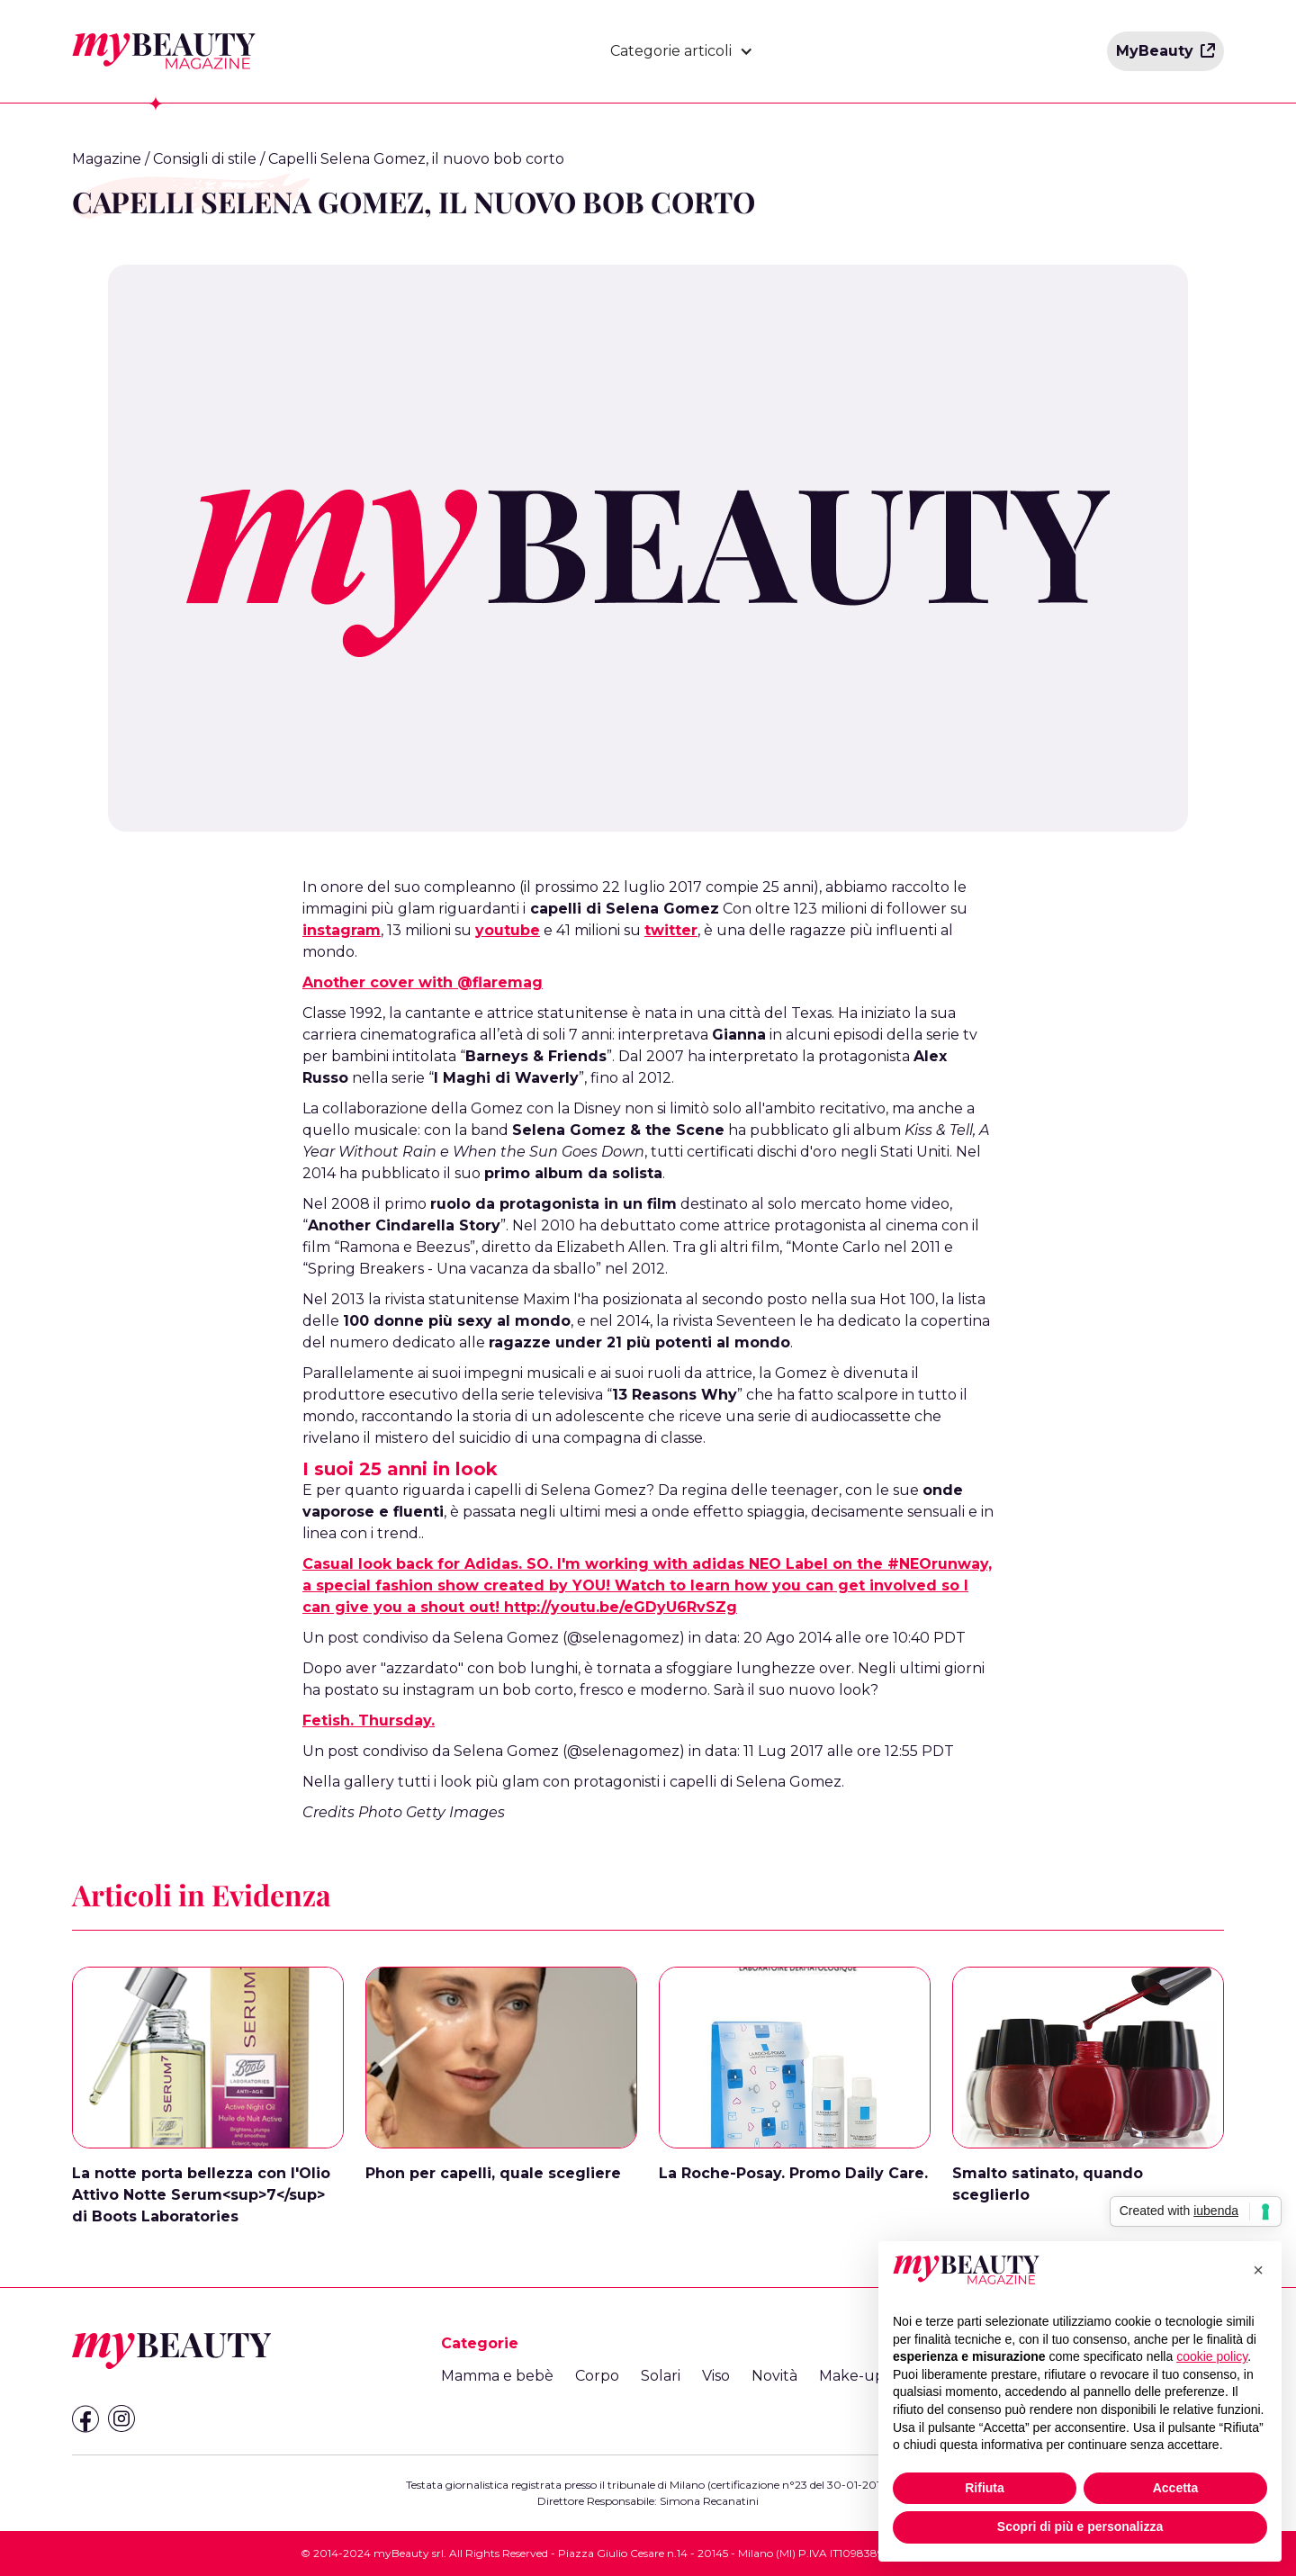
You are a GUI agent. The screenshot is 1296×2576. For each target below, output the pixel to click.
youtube (507, 930)
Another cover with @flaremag (422, 982)
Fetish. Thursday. (368, 1720)
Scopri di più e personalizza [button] (1080, 2526)
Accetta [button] (1176, 2488)
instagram (341, 930)
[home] (164, 51)
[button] (682, 51)
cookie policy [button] (1211, 2356)
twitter (671, 930)
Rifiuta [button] (984, 2488)
